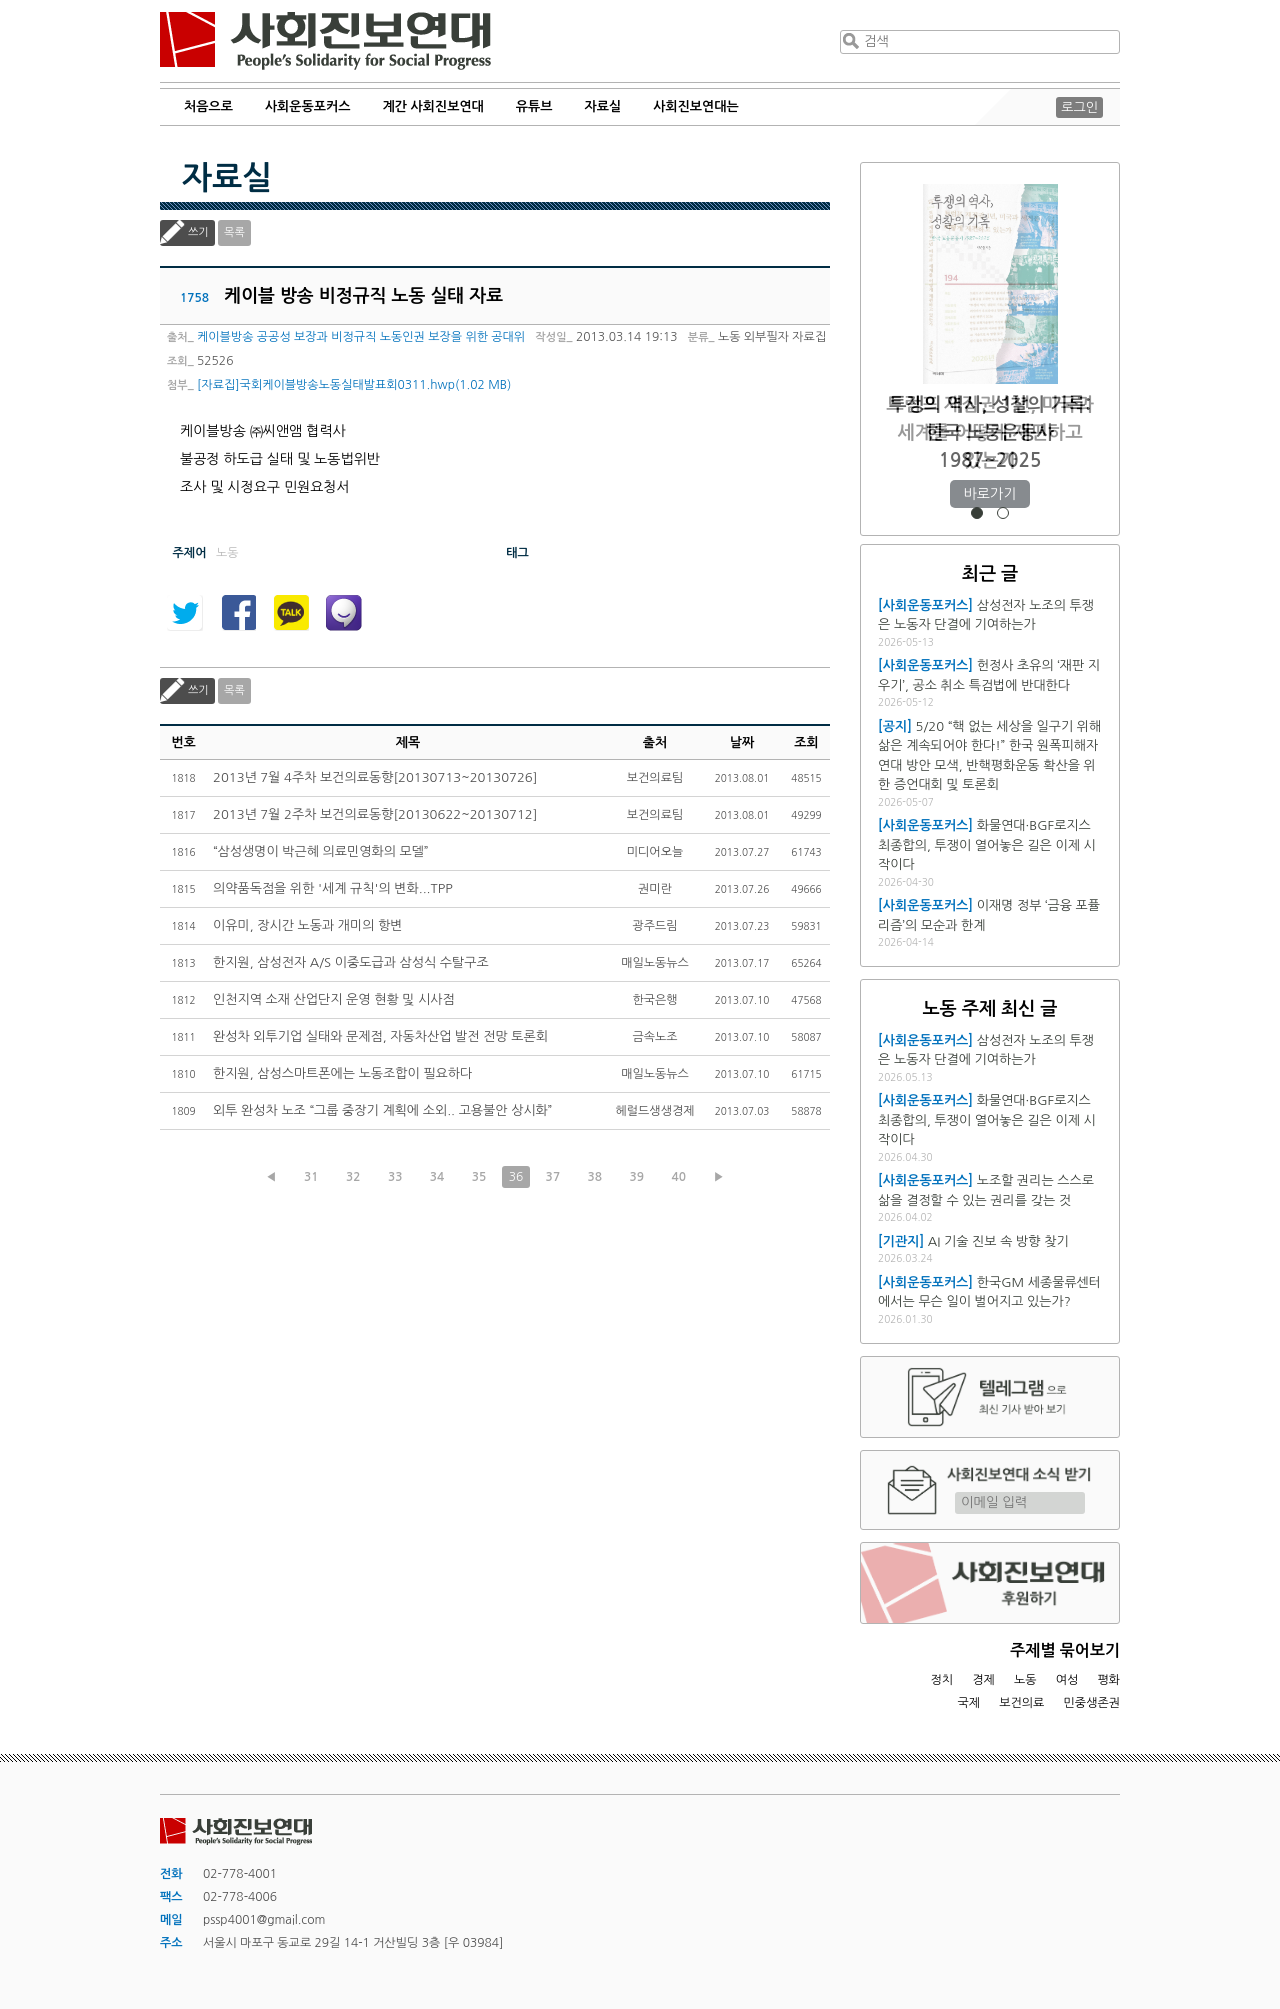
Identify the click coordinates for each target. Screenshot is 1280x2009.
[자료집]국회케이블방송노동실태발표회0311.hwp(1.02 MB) (354, 385)
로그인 (1079, 107)
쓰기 (198, 232)
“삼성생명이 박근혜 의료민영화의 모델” (321, 851)
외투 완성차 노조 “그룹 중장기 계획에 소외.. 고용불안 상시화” (382, 1110)
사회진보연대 (325, 41)
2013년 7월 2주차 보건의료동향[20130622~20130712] (375, 814)
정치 (941, 1680)
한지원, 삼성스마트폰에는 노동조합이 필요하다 (342, 1073)
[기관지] (901, 1241)
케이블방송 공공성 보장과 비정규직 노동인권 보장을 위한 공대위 (361, 337)
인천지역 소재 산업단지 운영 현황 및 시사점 (334, 999)
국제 (969, 1703)
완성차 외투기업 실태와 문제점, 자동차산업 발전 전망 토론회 (380, 1036)
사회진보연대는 (696, 106)
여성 (1067, 1680)
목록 (234, 232)
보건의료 (1021, 1703)
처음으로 (208, 106)
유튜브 (534, 106)
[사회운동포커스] (925, 605)
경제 (983, 1680)
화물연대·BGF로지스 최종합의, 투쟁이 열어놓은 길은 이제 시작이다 (987, 845)
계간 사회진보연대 (432, 106)
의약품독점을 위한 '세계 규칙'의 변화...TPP (333, 888)
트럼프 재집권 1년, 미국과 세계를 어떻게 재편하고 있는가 (989, 432)
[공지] (895, 726)
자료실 (603, 106)
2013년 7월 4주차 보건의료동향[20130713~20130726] (375, 777)
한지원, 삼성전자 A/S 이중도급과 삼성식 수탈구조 (351, 962)
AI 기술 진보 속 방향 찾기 (998, 1241)
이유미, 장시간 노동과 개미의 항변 (308, 925)
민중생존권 (1092, 1703)
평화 (1108, 1680)
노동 (1025, 1680)
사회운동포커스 (308, 106)
